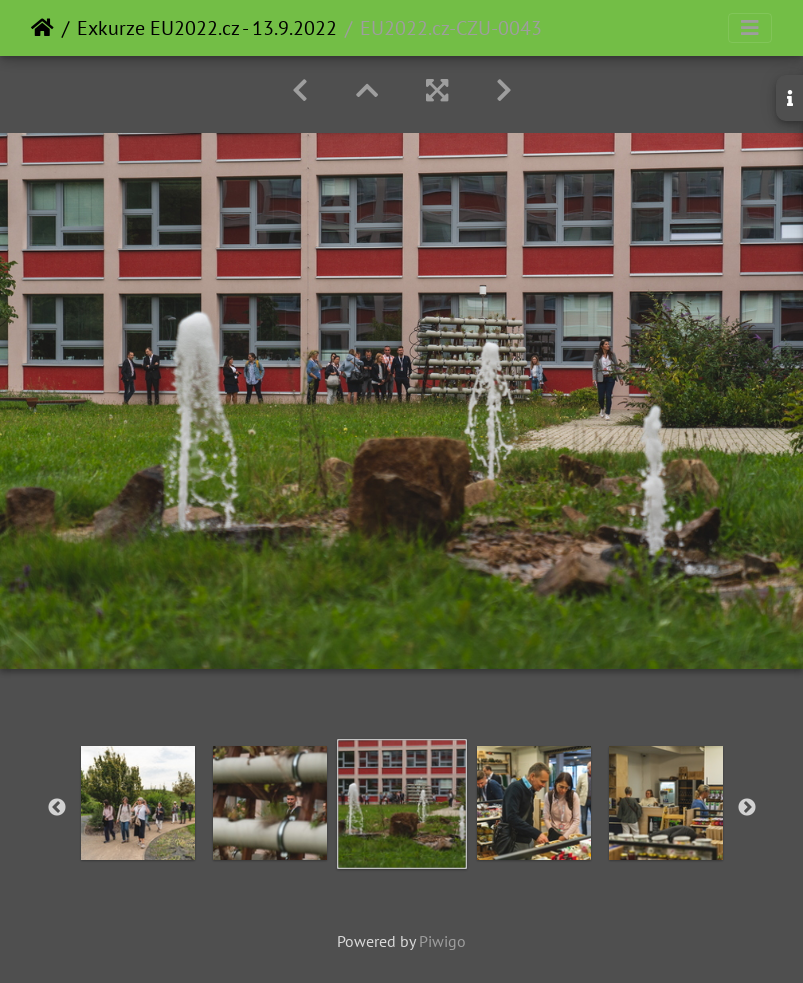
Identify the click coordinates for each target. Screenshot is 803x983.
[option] (138, 803)
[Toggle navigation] (750, 28)
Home (42, 28)
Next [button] (747, 808)
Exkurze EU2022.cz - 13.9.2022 (207, 28)
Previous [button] (57, 808)
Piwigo (442, 941)
